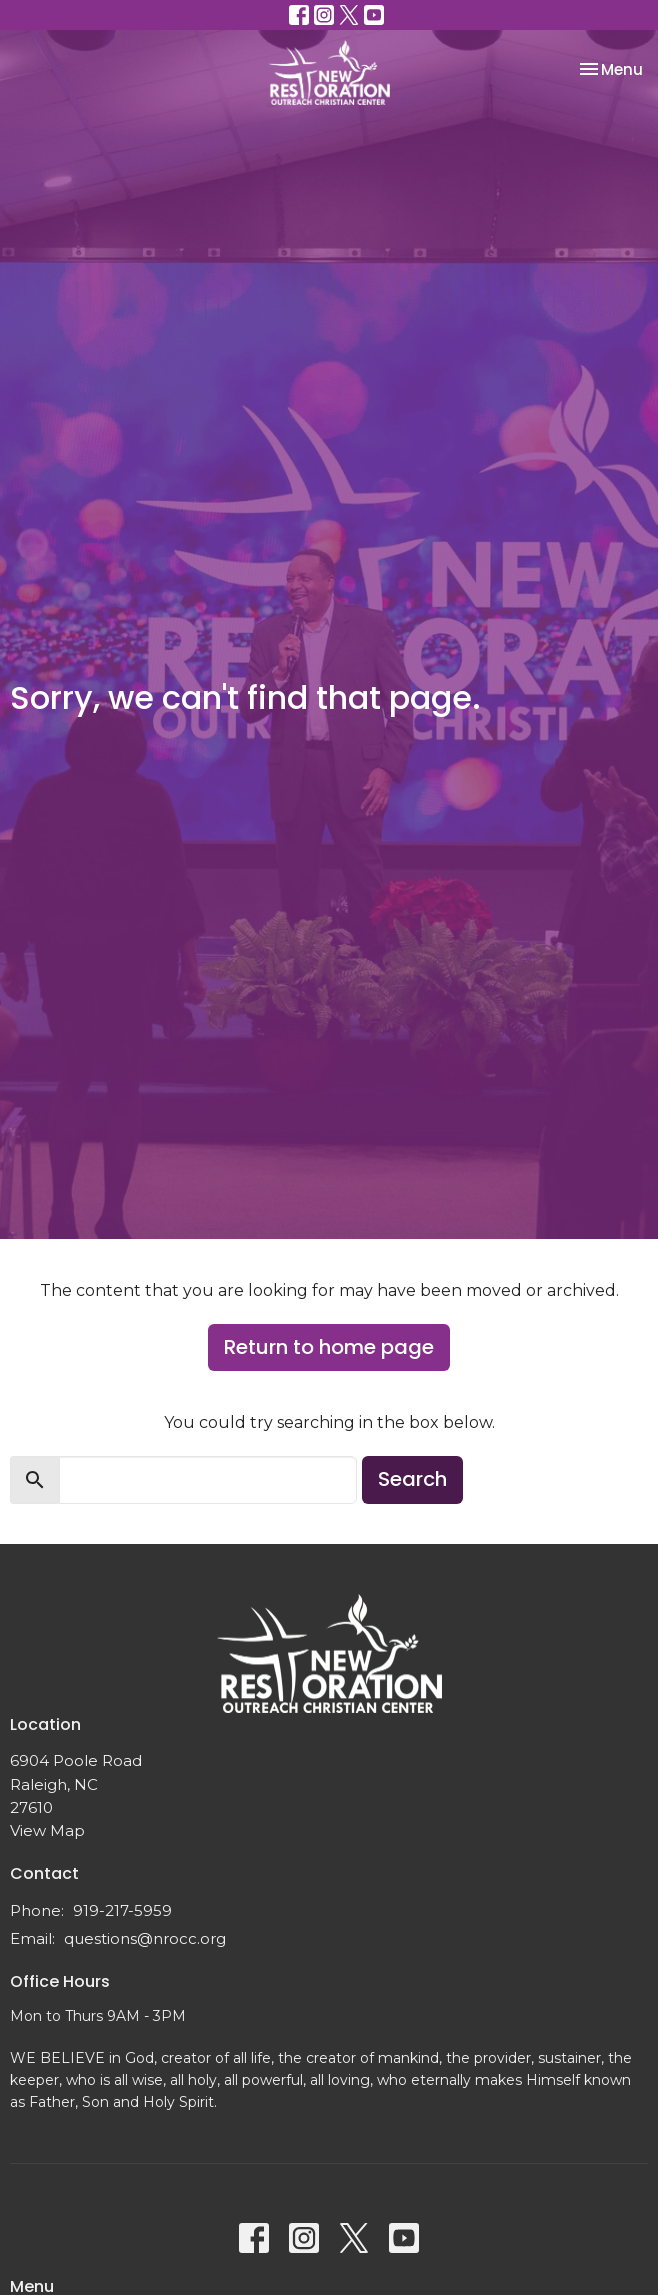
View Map (47, 1830)
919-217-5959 (122, 1910)
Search (412, 1479)
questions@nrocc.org (145, 1938)
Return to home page (329, 1347)
